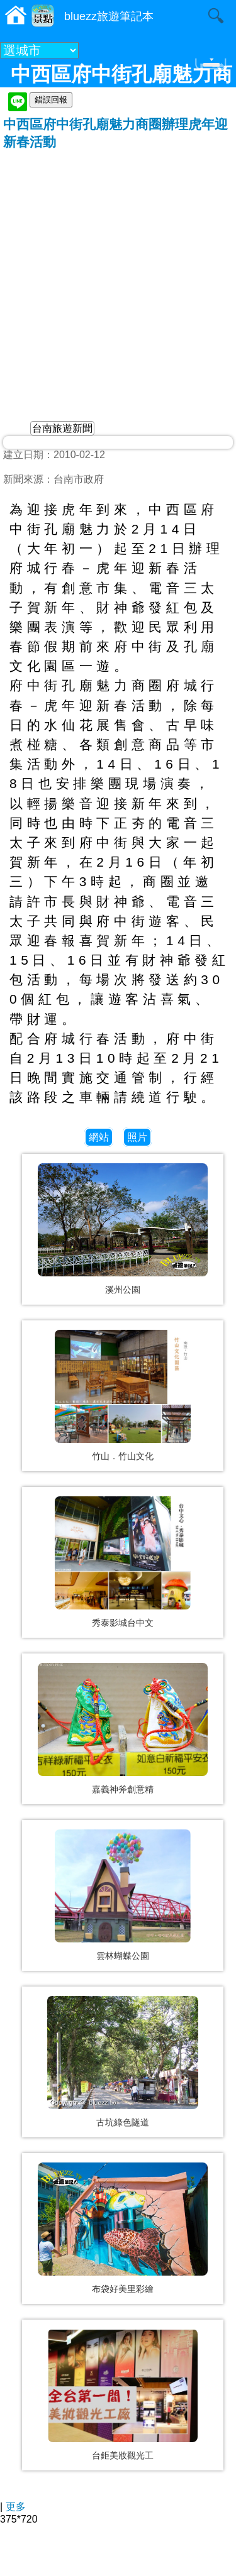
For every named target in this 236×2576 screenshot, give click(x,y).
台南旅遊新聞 (62, 428)
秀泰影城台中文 (123, 1623)
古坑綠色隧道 (122, 2122)
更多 (16, 2506)
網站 (99, 1137)
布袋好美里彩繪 (123, 2289)
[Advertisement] (118, 275)
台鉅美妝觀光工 (123, 2455)
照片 (137, 1137)
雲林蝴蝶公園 (122, 1956)
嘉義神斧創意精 (123, 1789)
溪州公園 (122, 1290)
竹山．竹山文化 (123, 1456)
